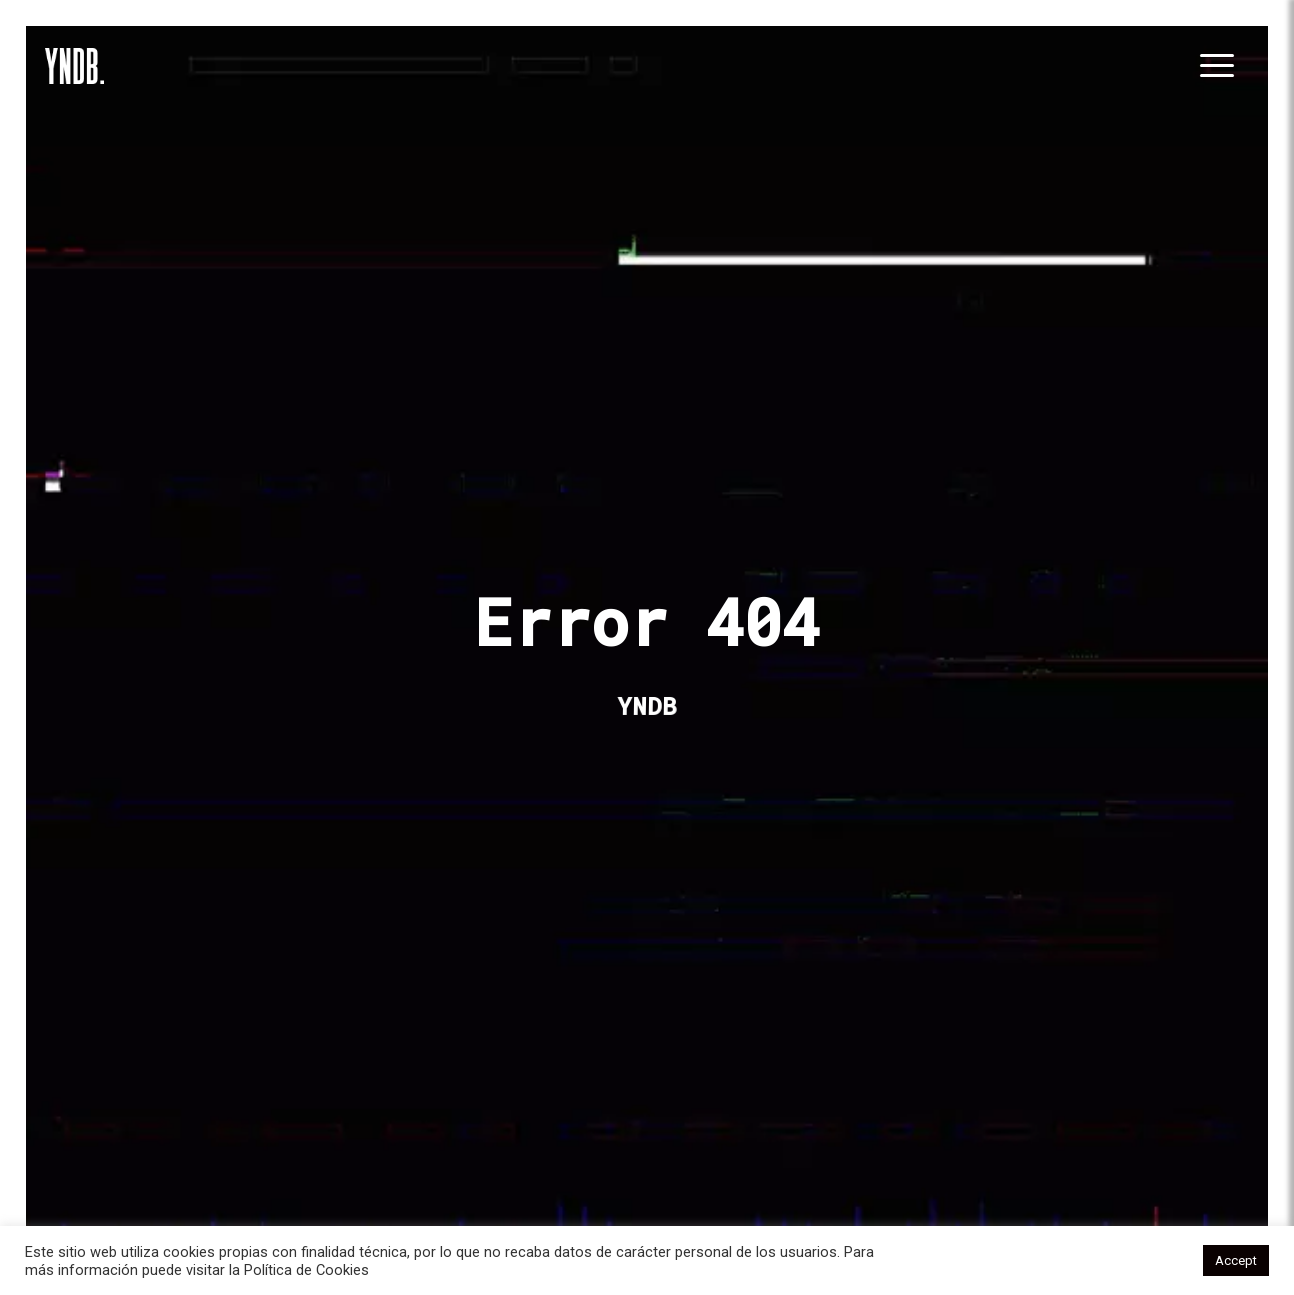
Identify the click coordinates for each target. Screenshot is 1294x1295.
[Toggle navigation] (1220, 66)
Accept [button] (1236, 1260)
